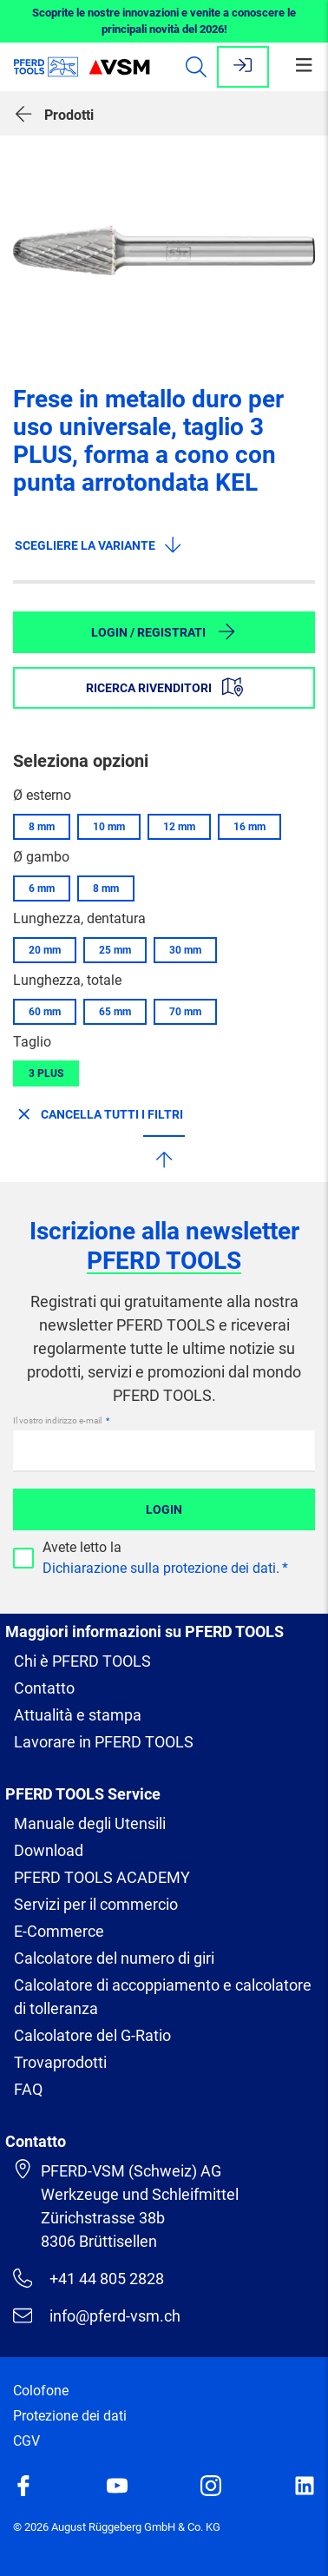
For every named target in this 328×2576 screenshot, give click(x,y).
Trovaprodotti (60, 2062)
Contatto (44, 1688)
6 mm (42, 888)
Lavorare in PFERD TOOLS (104, 1742)
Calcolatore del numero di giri (114, 1958)
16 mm (249, 827)
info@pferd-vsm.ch (96, 2315)
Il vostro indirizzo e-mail (58, 1420)
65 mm (115, 1012)
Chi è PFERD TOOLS (82, 1661)
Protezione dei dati (70, 2416)
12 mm (179, 827)
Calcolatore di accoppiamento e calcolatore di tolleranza (163, 1997)
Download (48, 1850)
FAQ (28, 2089)
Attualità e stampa (77, 1715)
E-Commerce (59, 1931)
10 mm (109, 827)
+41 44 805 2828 (88, 2278)
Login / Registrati (164, 631)
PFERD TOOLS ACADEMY (102, 1877)
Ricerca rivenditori (164, 687)
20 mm (45, 950)
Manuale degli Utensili (90, 1823)
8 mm (42, 827)
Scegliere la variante (99, 544)
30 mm (185, 950)
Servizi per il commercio (96, 1904)
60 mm (45, 1012)
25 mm (115, 950)
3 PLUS (46, 1073)
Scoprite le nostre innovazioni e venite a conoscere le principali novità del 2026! (164, 21)
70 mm (185, 1012)
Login (164, 1509)
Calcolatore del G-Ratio (92, 2035)
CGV (26, 2441)
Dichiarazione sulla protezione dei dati (159, 1568)
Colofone (41, 2390)
